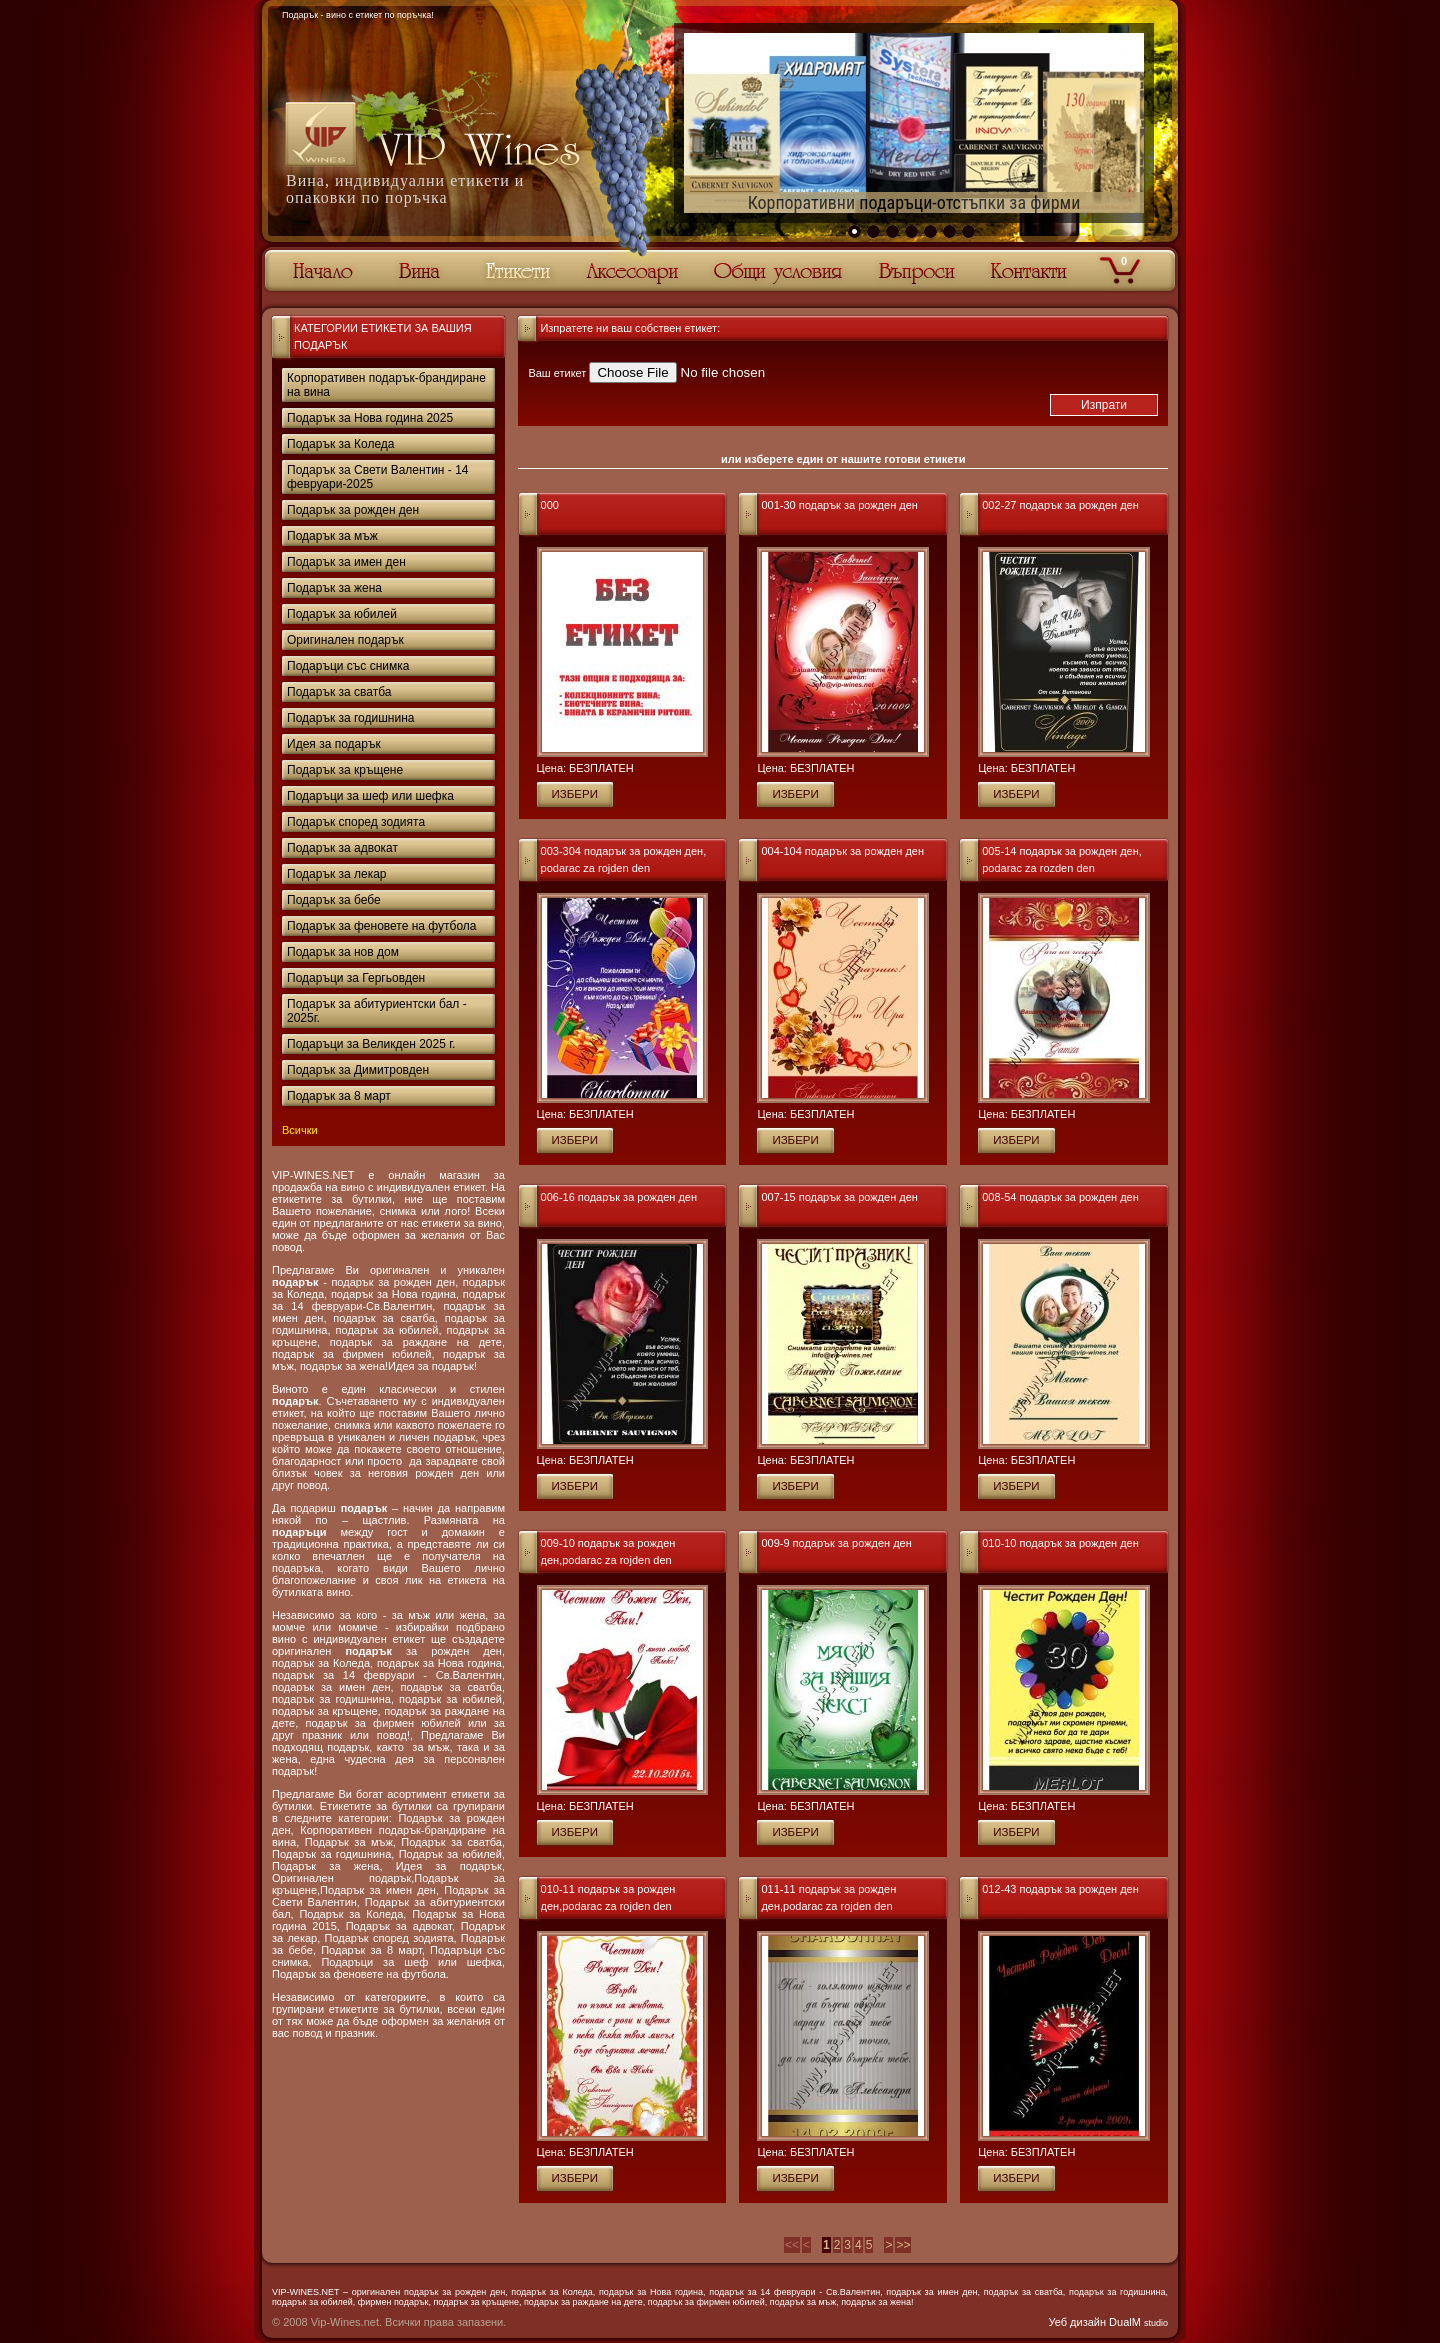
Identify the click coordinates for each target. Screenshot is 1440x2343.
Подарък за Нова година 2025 (370, 418)
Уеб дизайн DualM (1108, 2322)
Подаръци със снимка (348, 666)
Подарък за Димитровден (358, 1070)
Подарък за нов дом (343, 952)
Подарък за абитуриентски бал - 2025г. (377, 1011)
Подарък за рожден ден (353, 510)
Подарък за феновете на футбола (382, 926)
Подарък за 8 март (339, 1096)
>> (903, 2245)
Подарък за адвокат (342, 848)
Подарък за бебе (334, 900)
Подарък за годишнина (350, 718)
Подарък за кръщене (345, 770)
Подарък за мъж (332, 536)
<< (792, 2245)
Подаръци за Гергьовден (356, 978)
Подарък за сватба (339, 692)
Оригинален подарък (345, 640)
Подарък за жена (334, 588)
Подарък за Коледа (340, 444)
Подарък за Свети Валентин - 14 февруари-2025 (378, 477)
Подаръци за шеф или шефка (370, 796)
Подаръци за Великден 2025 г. (371, 1044)
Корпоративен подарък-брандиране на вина (386, 385)
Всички (300, 1130)
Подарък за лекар (337, 874)
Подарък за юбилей (342, 614)
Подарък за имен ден (346, 562)
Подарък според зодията (356, 822)
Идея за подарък (334, 744)
